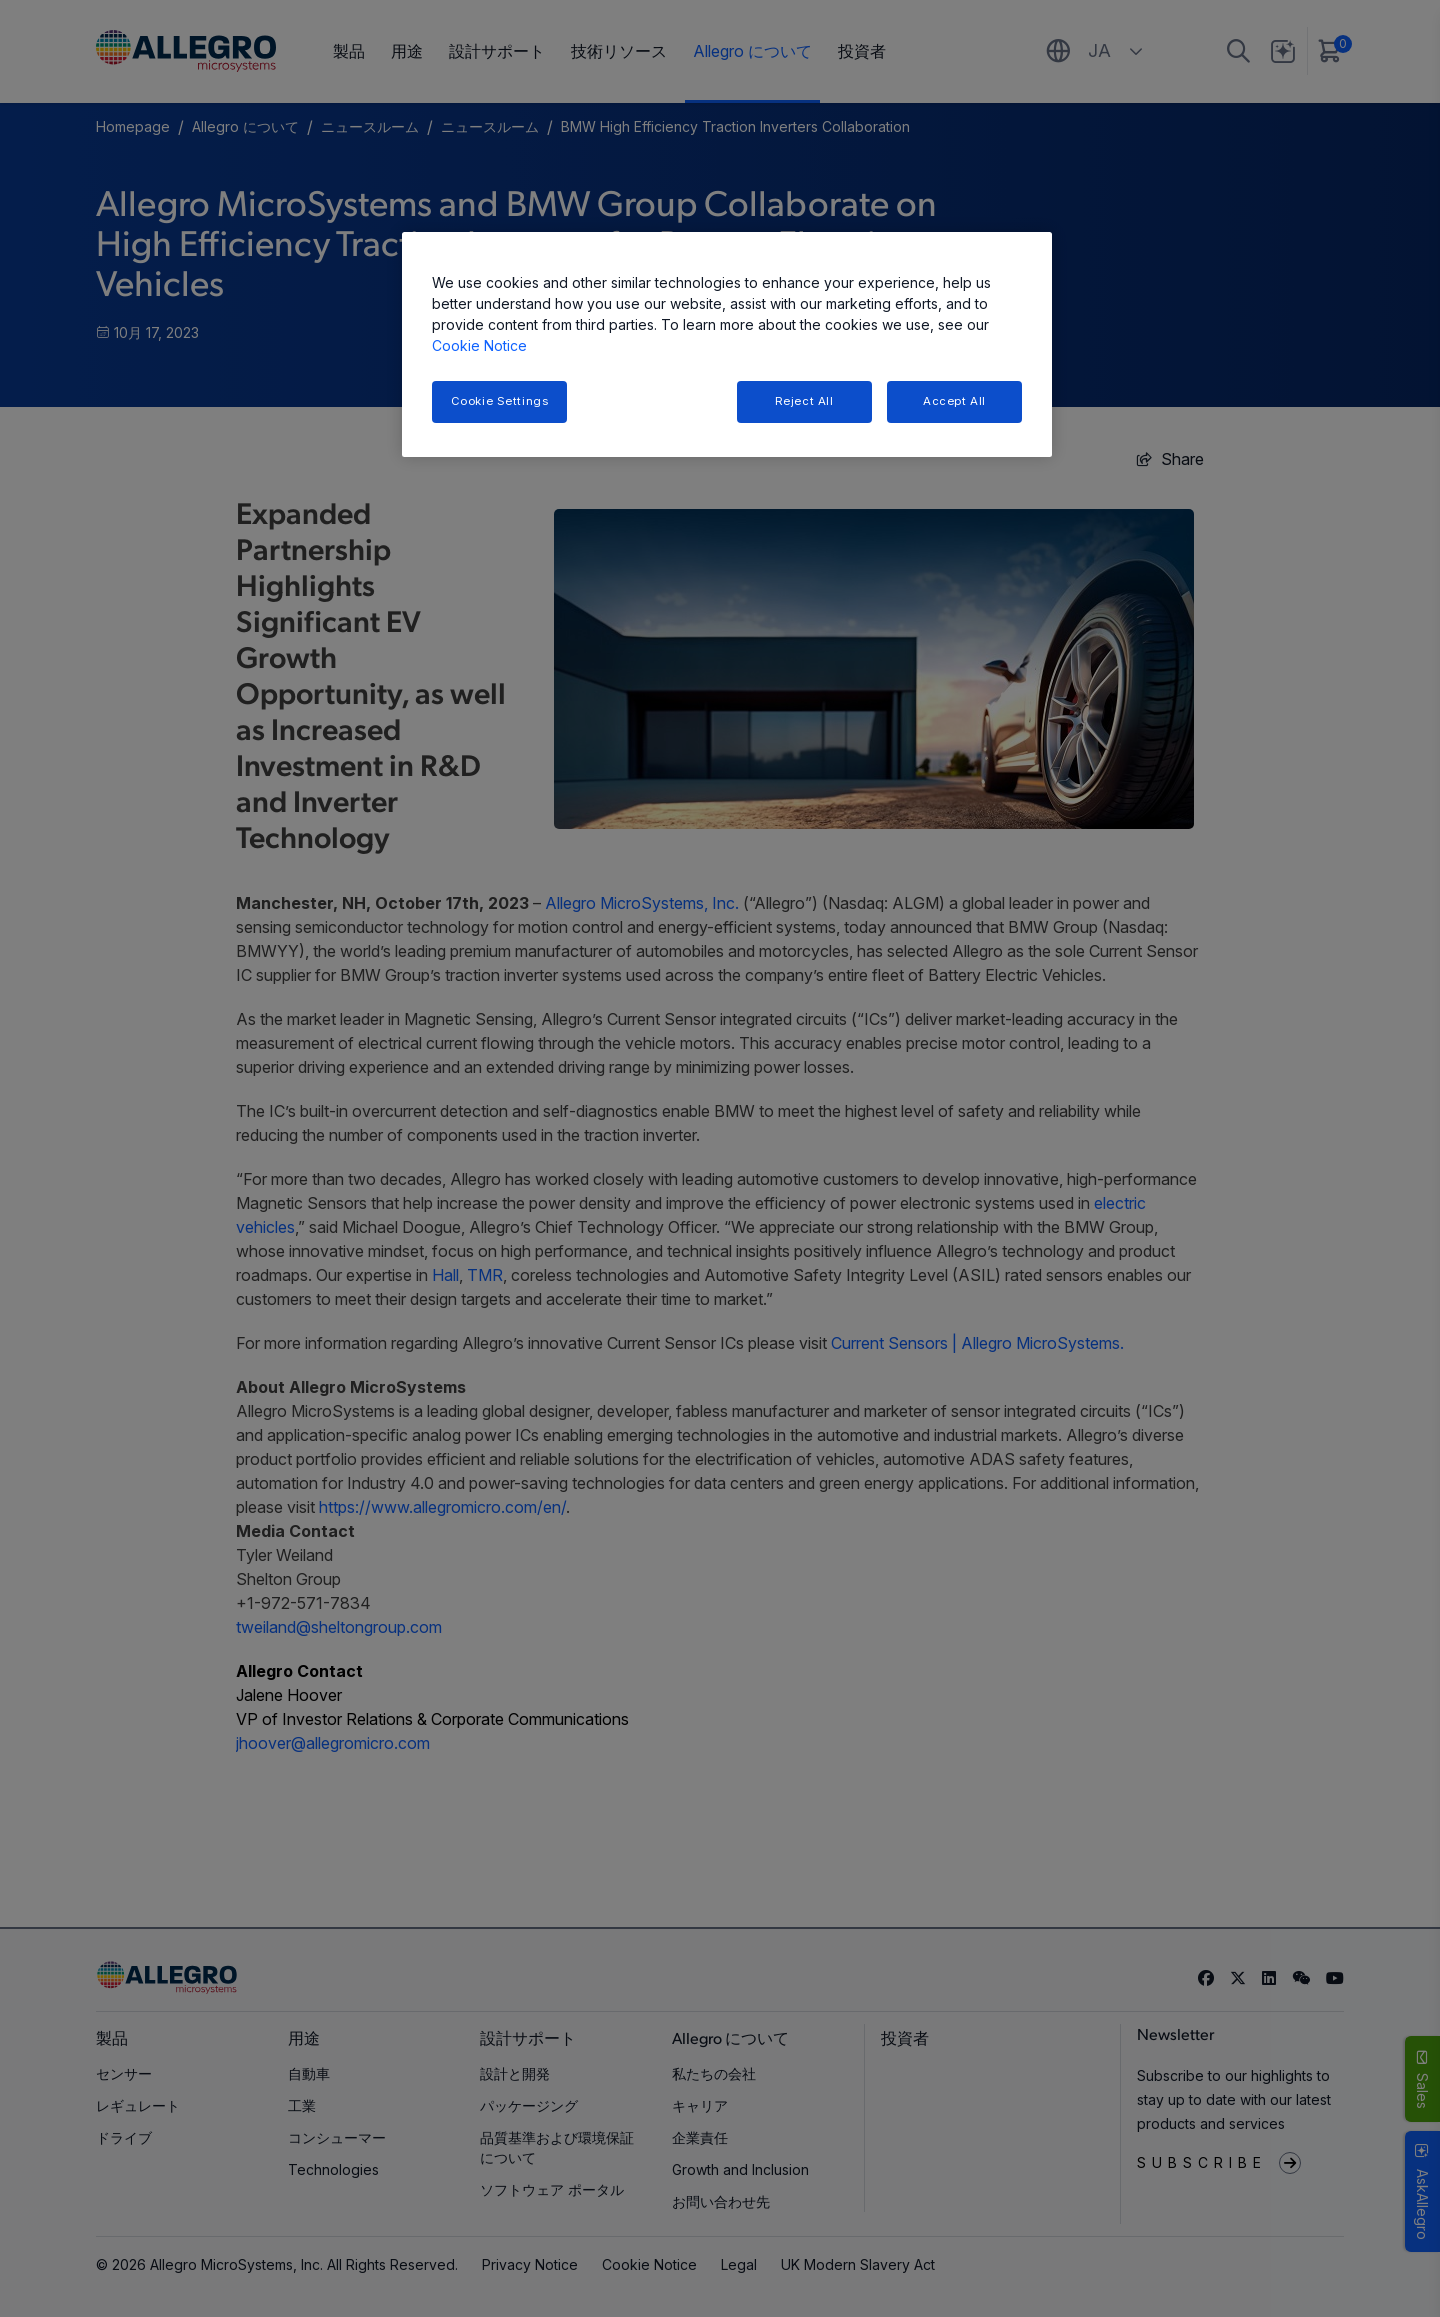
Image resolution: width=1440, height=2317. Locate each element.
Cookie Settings (500, 401)
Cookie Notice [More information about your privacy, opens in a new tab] (479, 345)
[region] (727, 344)
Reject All (804, 401)
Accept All (954, 401)
